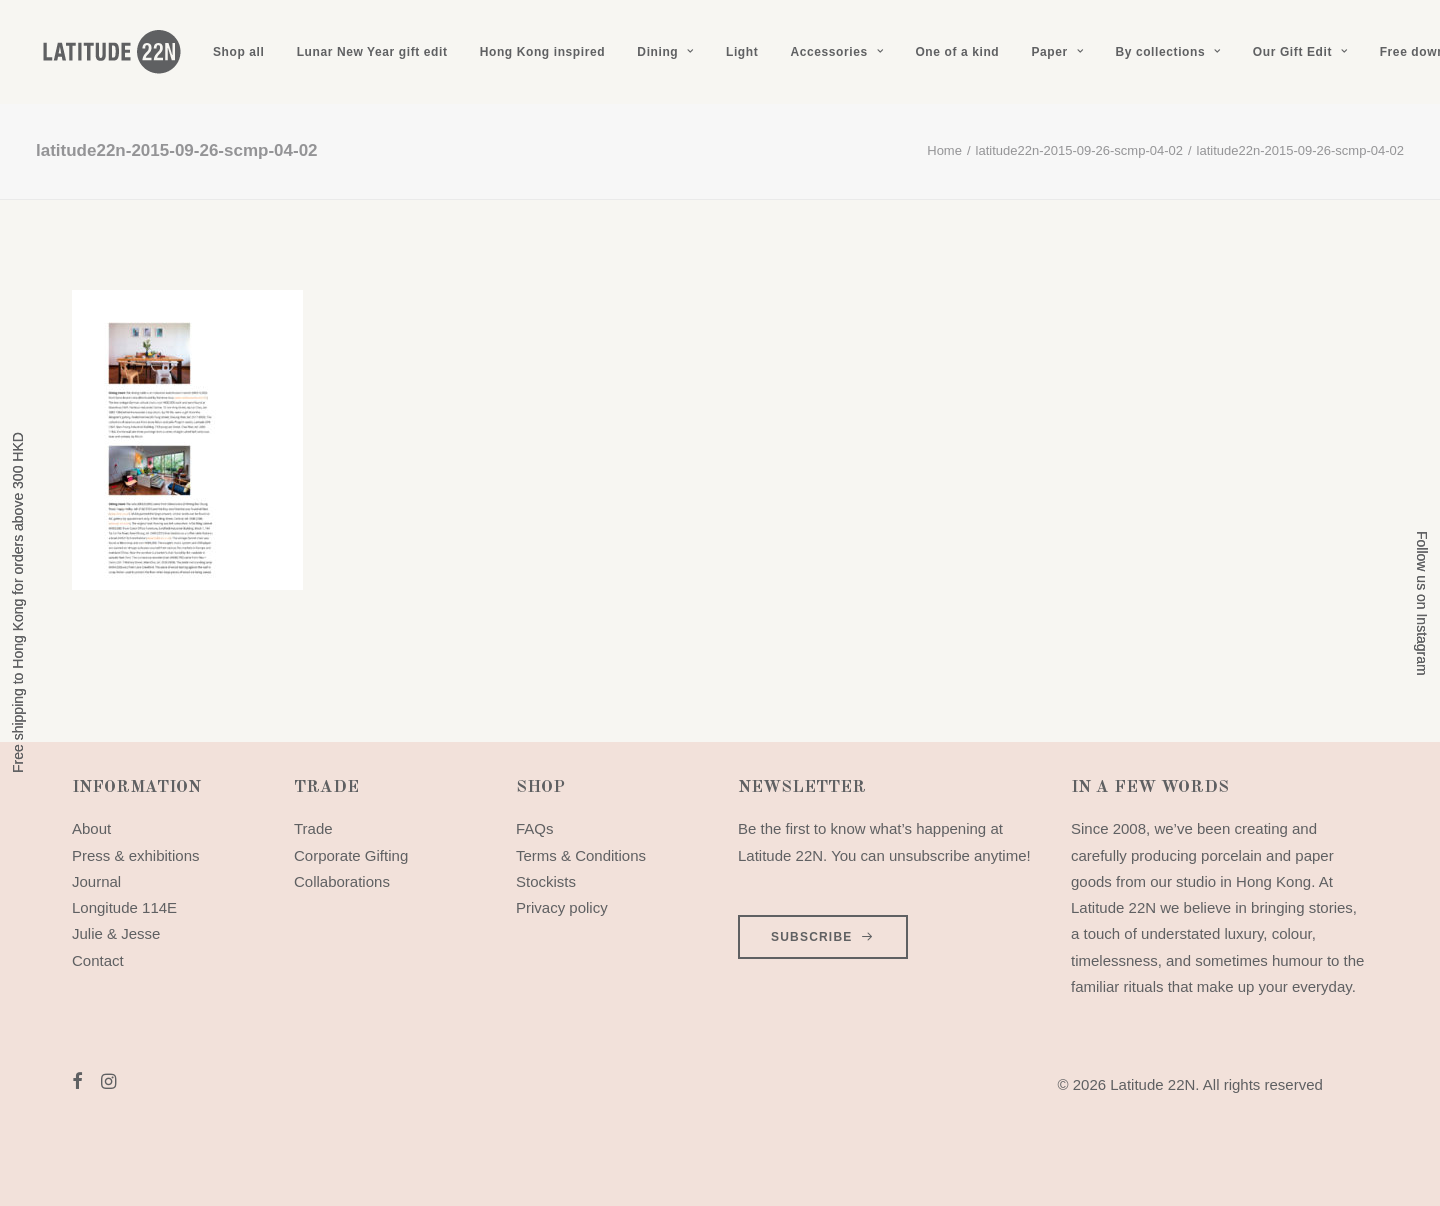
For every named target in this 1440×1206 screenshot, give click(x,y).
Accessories (836, 52)
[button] (77, 1083)
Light (742, 52)
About (91, 828)
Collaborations (342, 881)
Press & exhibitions (136, 855)
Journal (96, 881)
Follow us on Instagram (1422, 603)
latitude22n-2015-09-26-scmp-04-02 (1079, 150)
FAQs (535, 828)
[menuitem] (238, 52)
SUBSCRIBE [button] (823, 937)
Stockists (546, 881)
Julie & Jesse (116, 933)
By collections (1167, 52)
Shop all (238, 52)
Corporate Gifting (351, 855)
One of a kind (957, 52)
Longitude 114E (124, 907)
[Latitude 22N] (111, 52)
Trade (313, 828)
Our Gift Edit (1300, 52)
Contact (98, 960)
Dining (665, 52)
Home (944, 150)
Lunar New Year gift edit (372, 52)
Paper (1057, 52)
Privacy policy (562, 907)
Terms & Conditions (581, 855)
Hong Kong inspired (542, 52)
